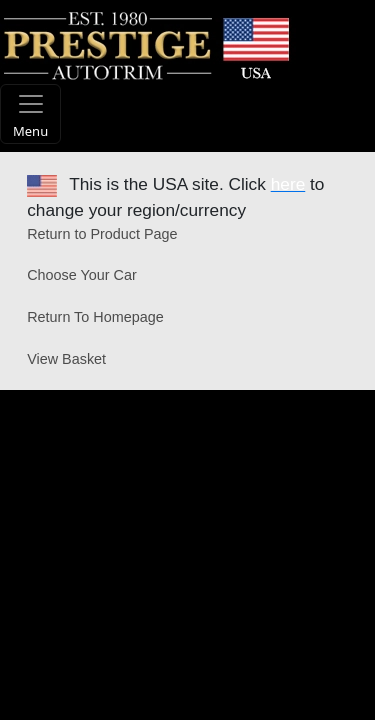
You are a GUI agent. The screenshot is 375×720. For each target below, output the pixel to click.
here (288, 184)
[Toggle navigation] (30, 114)
